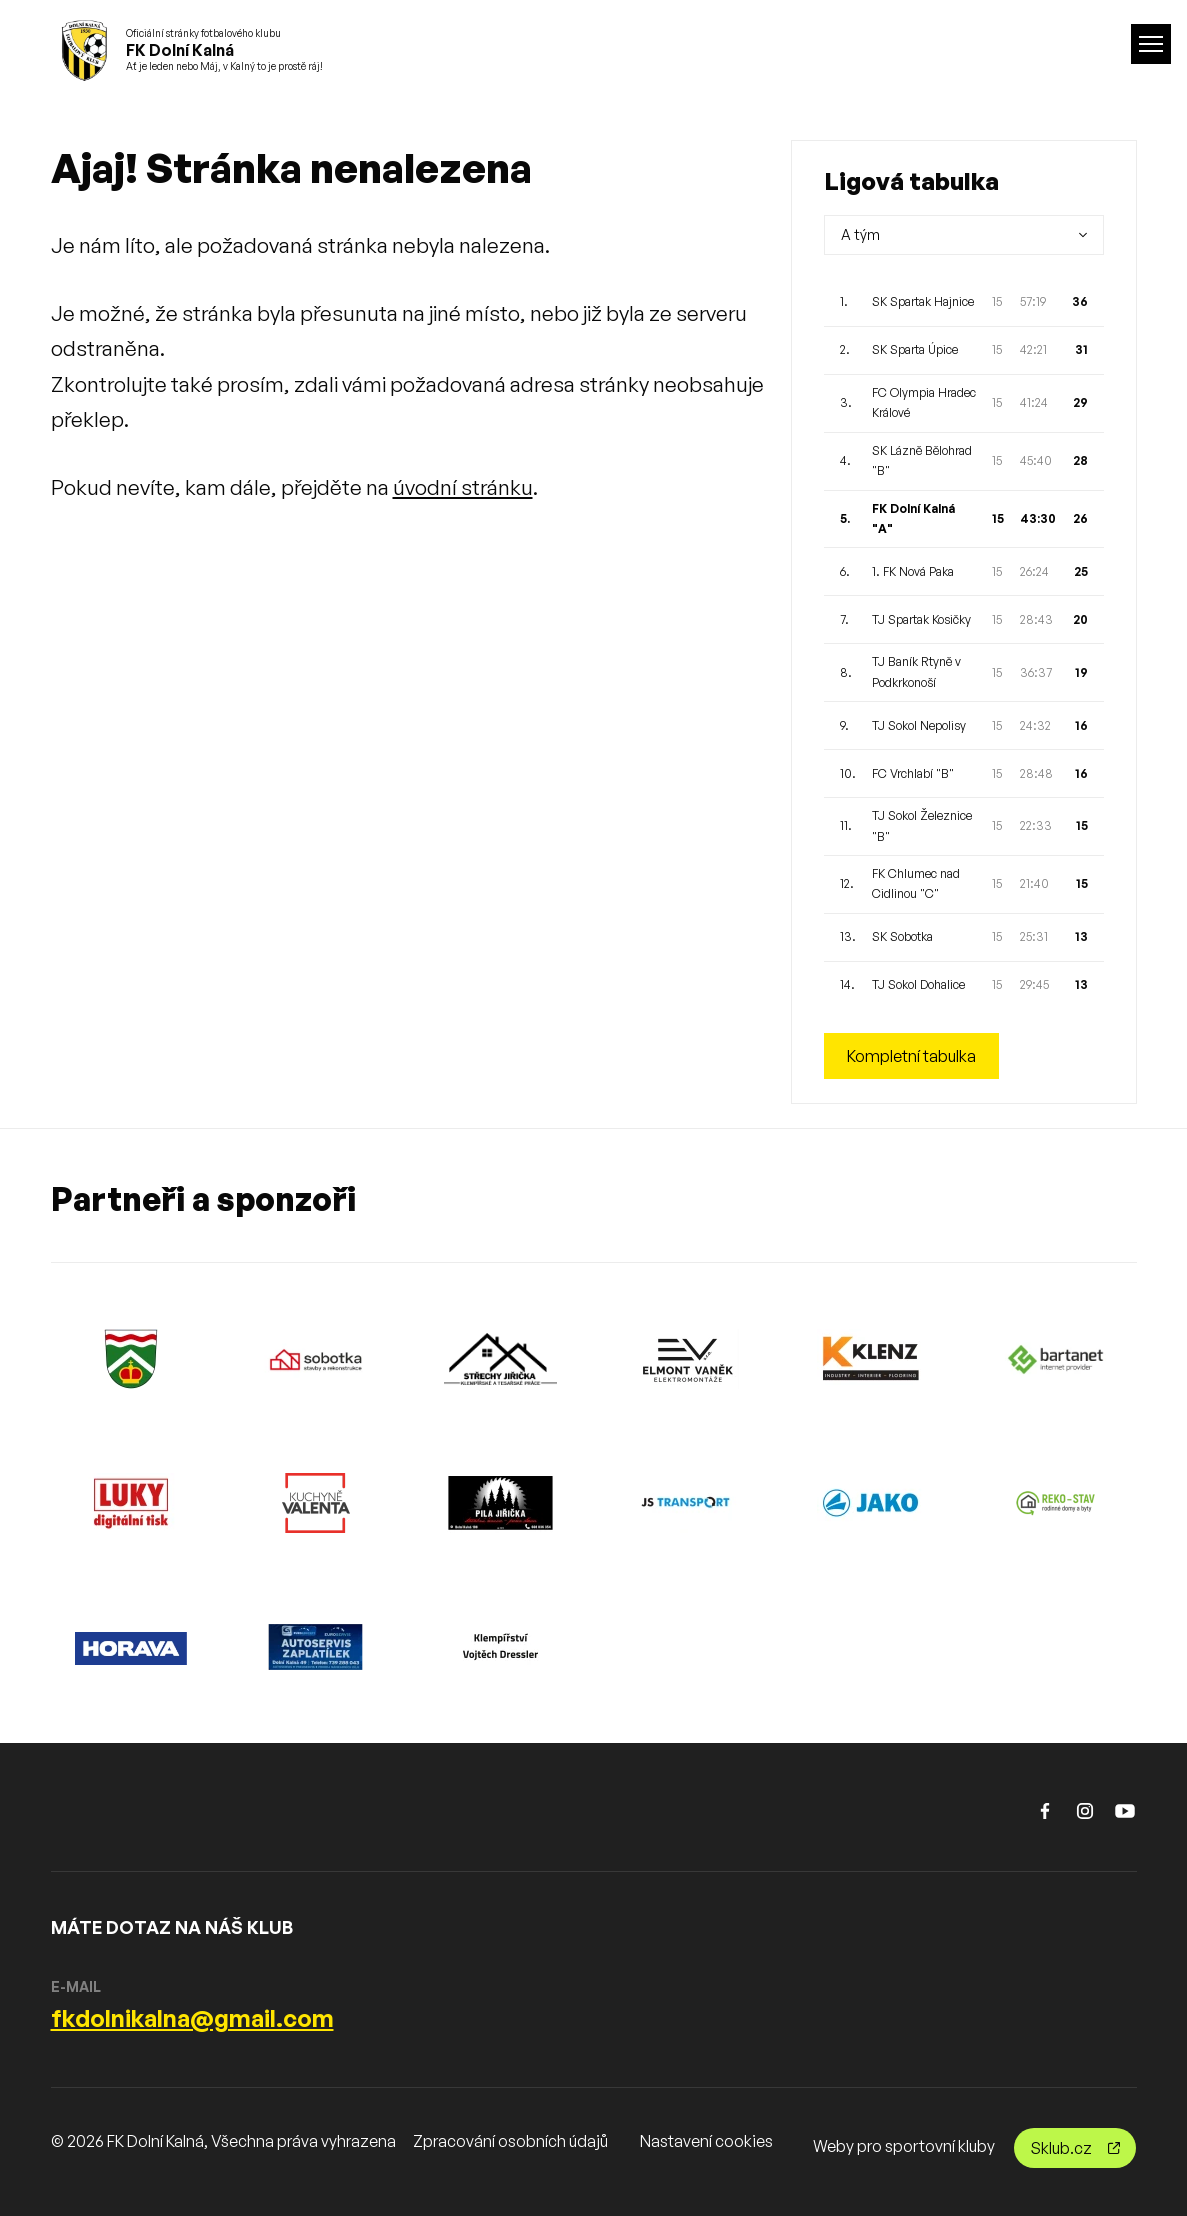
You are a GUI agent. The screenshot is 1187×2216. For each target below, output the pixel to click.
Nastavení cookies (706, 2141)
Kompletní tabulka (911, 1056)
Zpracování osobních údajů (510, 2141)
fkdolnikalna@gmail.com (192, 2018)
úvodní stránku (463, 487)
